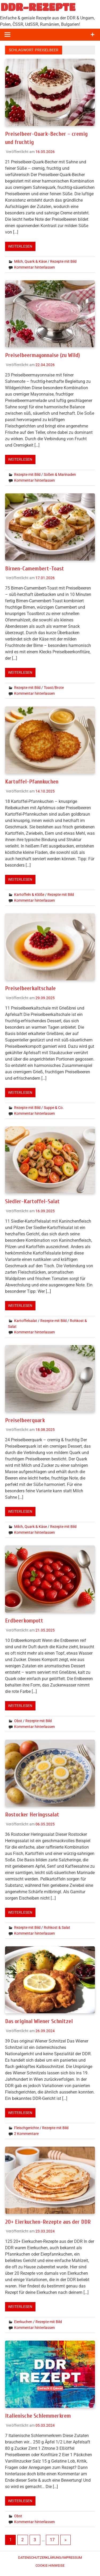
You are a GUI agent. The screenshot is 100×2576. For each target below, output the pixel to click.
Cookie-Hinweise (50, 2564)
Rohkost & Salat (57, 1926)
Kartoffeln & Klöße (29, 894)
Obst (18, 1720)
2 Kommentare (26, 2132)
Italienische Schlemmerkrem (39, 2414)
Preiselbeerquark (25, 1419)
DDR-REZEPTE (38, 7)
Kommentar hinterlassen (34, 267)
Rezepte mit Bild (63, 261)
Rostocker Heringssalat (33, 1813)
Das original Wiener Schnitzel (40, 2020)
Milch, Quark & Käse (30, 261)
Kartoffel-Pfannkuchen (32, 781)
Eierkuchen (23, 2321)
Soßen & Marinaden (60, 474)
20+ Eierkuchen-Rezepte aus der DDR (50, 2220)
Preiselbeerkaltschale (31, 987)
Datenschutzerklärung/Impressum (50, 2556)
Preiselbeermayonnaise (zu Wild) (44, 354)
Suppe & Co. (54, 1107)
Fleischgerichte (26, 2127)
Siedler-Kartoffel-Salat (33, 1200)
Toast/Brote (54, 687)
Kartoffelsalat (25, 1320)
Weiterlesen (20, 246)
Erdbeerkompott (25, 1619)
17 (52, 2538)
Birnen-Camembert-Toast (35, 568)
